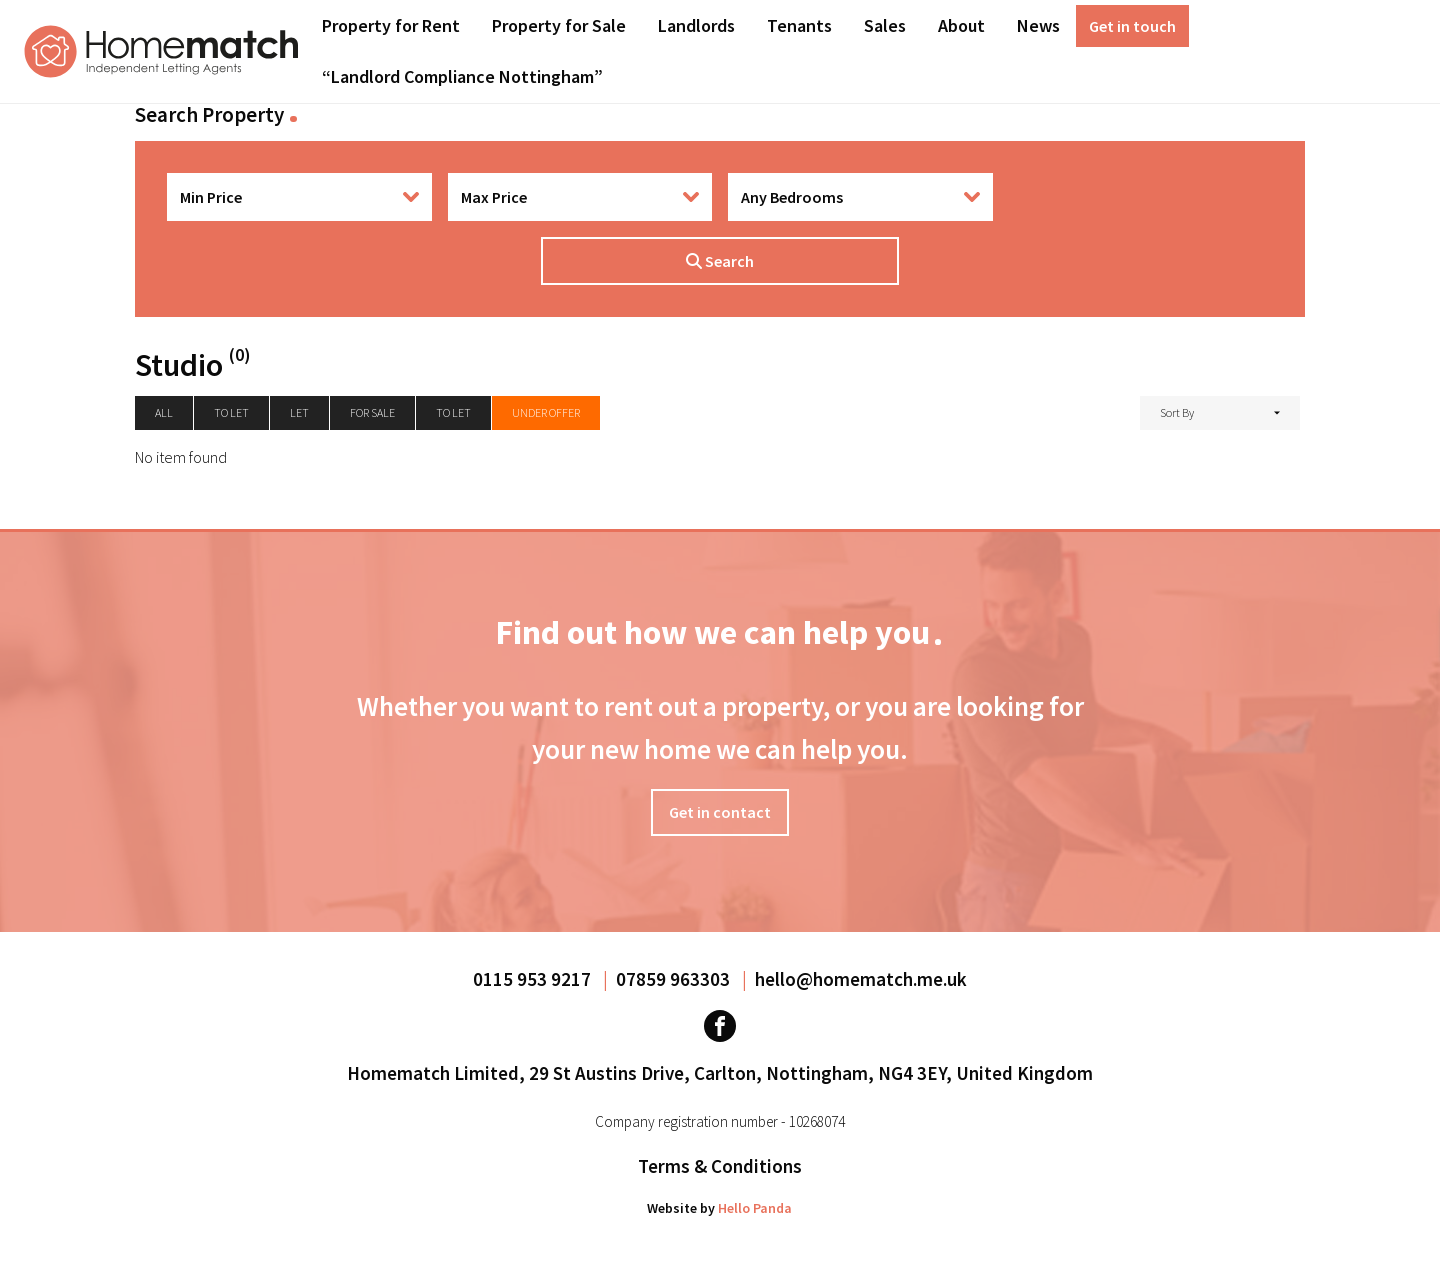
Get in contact (720, 812)
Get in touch (1132, 26)
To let (231, 412)
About (961, 25)
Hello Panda (755, 1208)
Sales (885, 25)
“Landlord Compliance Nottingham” (462, 76)
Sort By (1177, 412)
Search (720, 261)
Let (299, 412)
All (164, 412)
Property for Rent (391, 25)
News (1038, 25)
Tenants (799, 25)
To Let (453, 412)
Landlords (696, 25)
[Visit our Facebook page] (720, 1026)
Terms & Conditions (720, 1166)
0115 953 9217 (534, 979)
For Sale (372, 412)
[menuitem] (391, 26)
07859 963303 (675, 979)
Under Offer (546, 412)
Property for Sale (559, 25)
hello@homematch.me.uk (861, 979)
